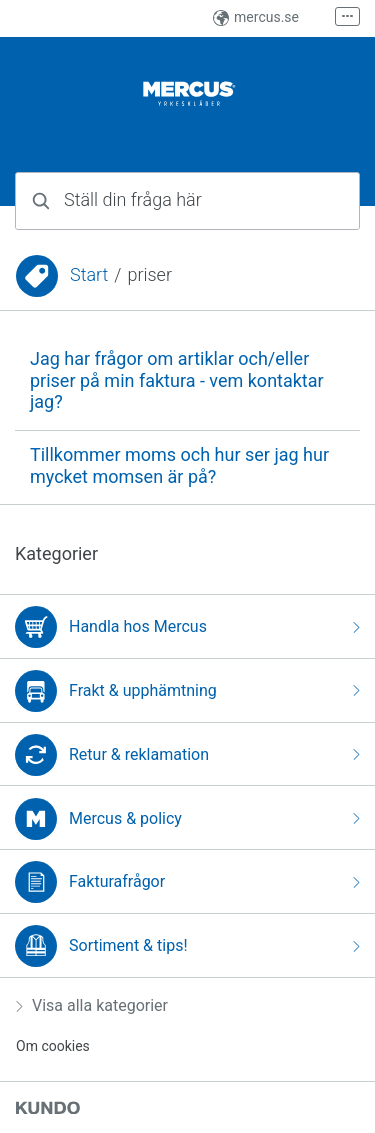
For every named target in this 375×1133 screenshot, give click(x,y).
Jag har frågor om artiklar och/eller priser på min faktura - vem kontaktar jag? (177, 380)
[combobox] (187, 201)
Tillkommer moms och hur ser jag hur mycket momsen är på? (179, 466)
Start (89, 275)
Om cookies (53, 1046)
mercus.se (256, 17)
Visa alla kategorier (92, 1005)
